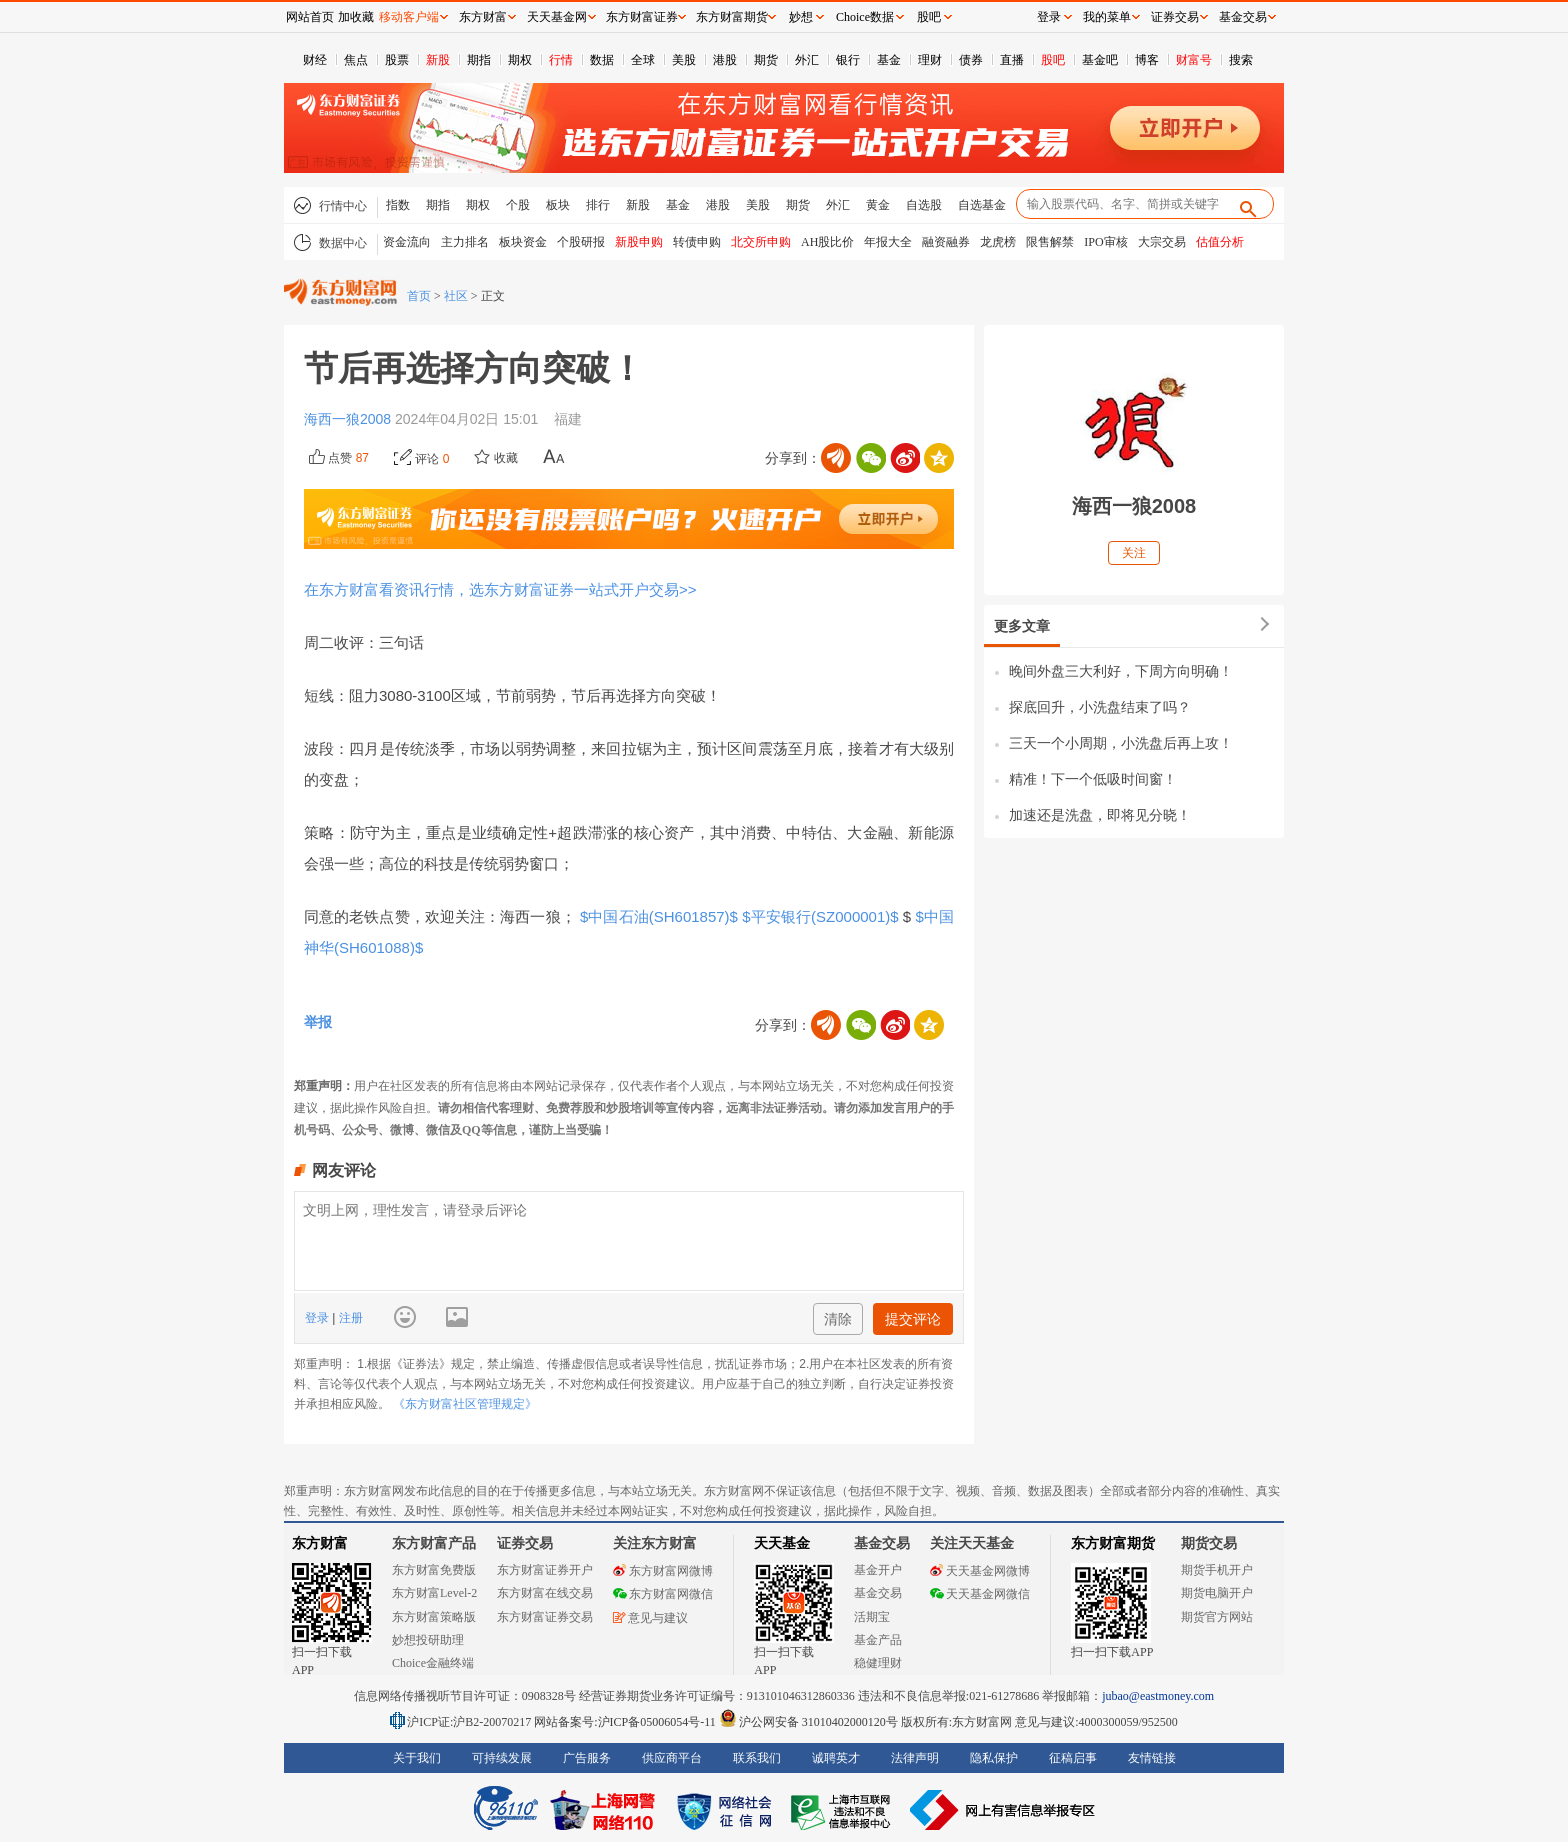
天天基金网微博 (980, 1571)
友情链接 (1152, 1758)
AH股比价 (827, 242)
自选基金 (982, 205)
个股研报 (581, 242)
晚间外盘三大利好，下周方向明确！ (1121, 671)
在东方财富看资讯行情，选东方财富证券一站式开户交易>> (500, 589)
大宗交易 (1162, 242)
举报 (318, 1022)
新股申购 (639, 242)
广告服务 (587, 1758)
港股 (725, 60)
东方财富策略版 (434, 1617)
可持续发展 (502, 1758)
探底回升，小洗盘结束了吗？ (1100, 707)
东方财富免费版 (434, 1570)
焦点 (356, 60)
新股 (438, 60)
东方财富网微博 (663, 1571)
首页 (419, 296)
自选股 (924, 205)
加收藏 (356, 17)
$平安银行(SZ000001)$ (822, 916)
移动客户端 (409, 17)
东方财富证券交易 (545, 1617)
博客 (1147, 60)
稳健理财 (878, 1663)
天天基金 (782, 1543)
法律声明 (915, 1758)
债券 (971, 60)
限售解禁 (1050, 242)
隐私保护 (994, 1758)
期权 (520, 60)
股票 (397, 60)
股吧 (1053, 60)
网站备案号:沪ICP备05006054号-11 (626, 1722)
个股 (518, 205)
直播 (1012, 60)
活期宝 (872, 1617)
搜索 (1241, 60)
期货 (766, 60)
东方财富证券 (642, 17)
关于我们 (417, 1758)
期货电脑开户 (1217, 1593)
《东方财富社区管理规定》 (465, 1404)
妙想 (801, 17)
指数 (398, 205)
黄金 (878, 205)
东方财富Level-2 (434, 1593)
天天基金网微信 (980, 1594)
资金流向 (407, 242)
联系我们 (757, 1758)
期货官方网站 (1217, 1617)
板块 (558, 205)
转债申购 (697, 242)
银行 (848, 60)
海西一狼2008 (349, 419)
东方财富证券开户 (545, 1570)
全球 (643, 60)
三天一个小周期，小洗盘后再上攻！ (1121, 743)
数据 (602, 60)
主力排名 (465, 242)
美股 (684, 60)
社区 (456, 296)
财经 (315, 60)
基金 (889, 60)
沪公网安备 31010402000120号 (808, 1722)
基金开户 (878, 1570)
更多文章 (1022, 626)
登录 (318, 1318)
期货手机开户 (1217, 1570)
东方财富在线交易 (545, 1593)
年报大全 (888, 242)
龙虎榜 (998, 242)
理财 (930, 60)
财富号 (1194, 60)
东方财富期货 (1113, 1543)
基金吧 (1100, 60)
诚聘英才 (836, 1758)
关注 (1134, 553)
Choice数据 (865, 17)
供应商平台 (672, 1758)
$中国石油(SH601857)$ (659, 916)
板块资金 (523, 242)
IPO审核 (1105, 242)
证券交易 (1175, 17)
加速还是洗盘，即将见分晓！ (1100, 815)
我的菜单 (1107, 17)
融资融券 (946, 242)
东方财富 (320, 1543)
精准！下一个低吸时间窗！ (1093, 779)
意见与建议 (650, 1618)
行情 (561, 60)
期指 (479, 60)
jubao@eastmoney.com (1158, 1696)
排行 (598, 205)
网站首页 (310, 17)
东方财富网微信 (663, 1594)
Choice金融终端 (433, 1663)
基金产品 (878, 1640)
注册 (348, 1318)
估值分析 (1220, 242)
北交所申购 (761, 242)
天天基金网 (557, 17)
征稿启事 (1073, 1758)
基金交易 (878, 1593)
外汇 (807, 60)
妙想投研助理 (428, 1640)
